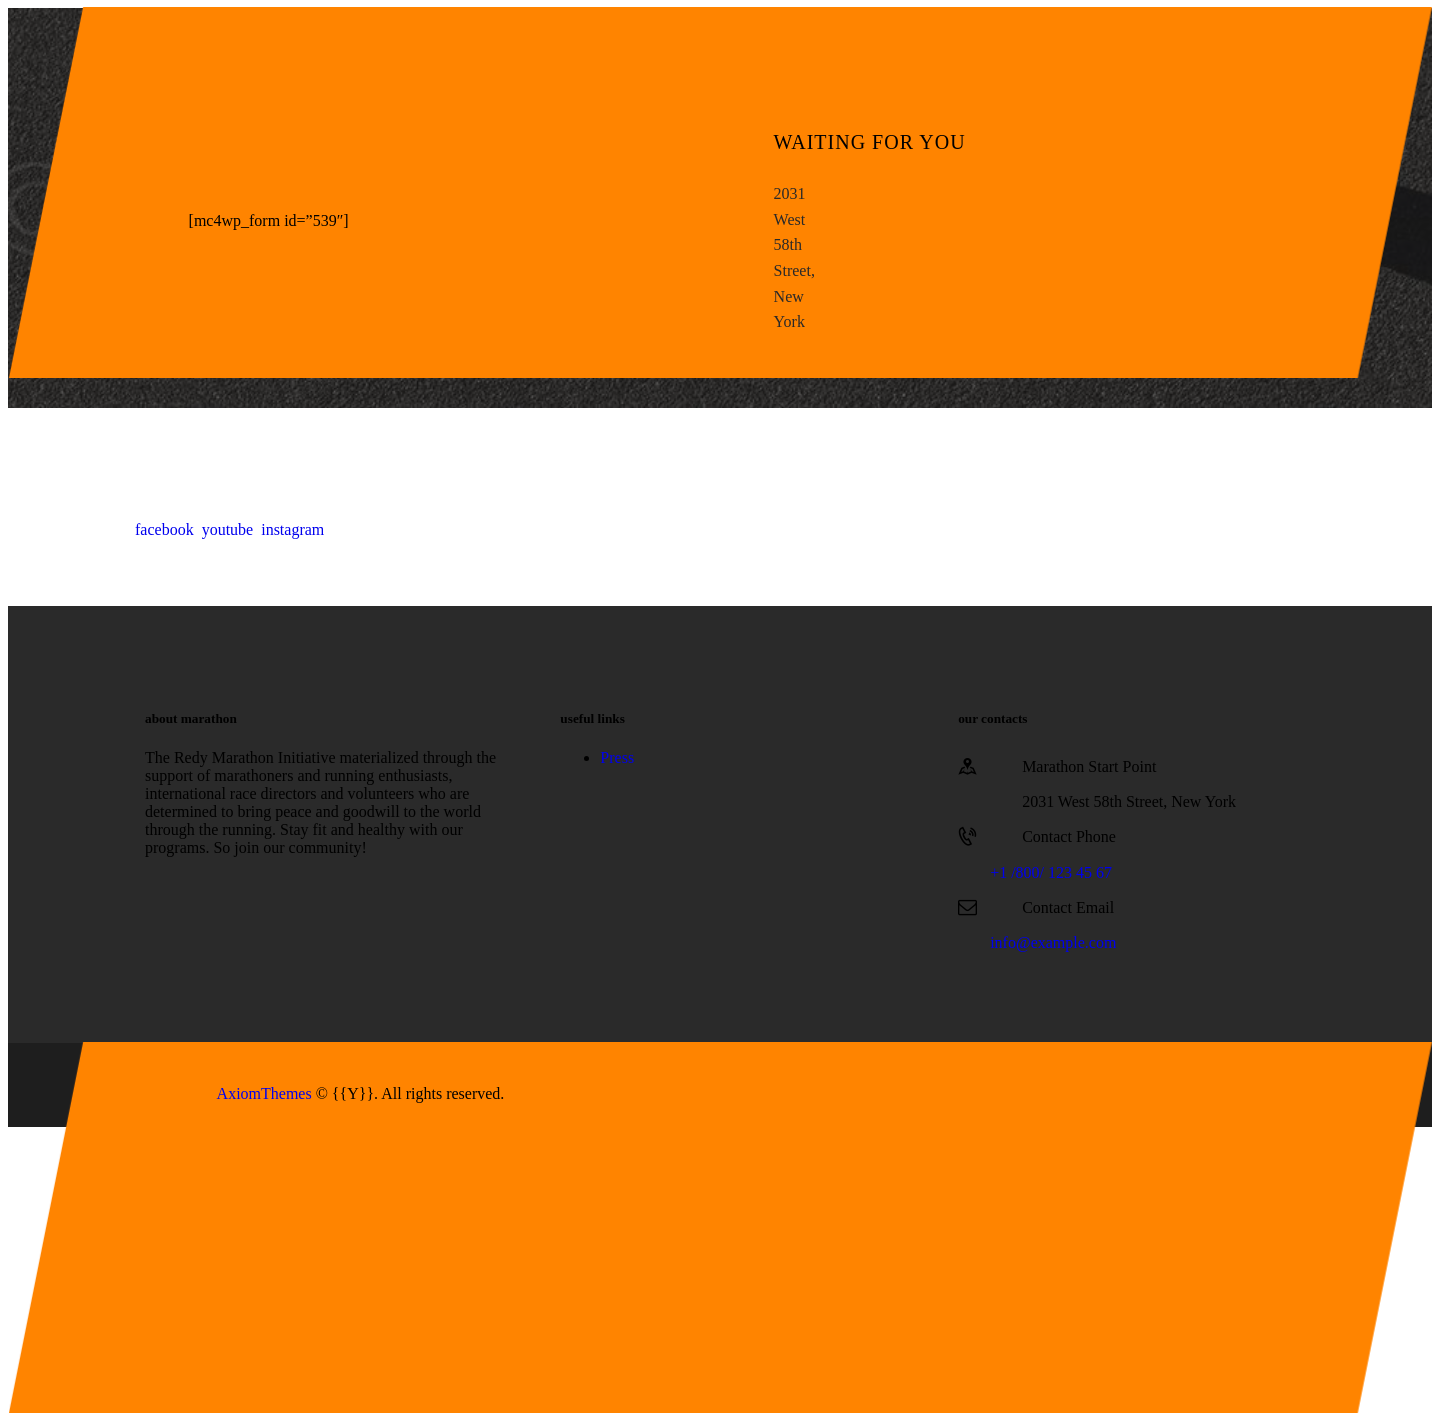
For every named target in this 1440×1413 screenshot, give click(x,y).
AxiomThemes (264, 1093)
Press (617, 757)
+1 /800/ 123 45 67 (1051, 872)
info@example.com (1053, 942)
